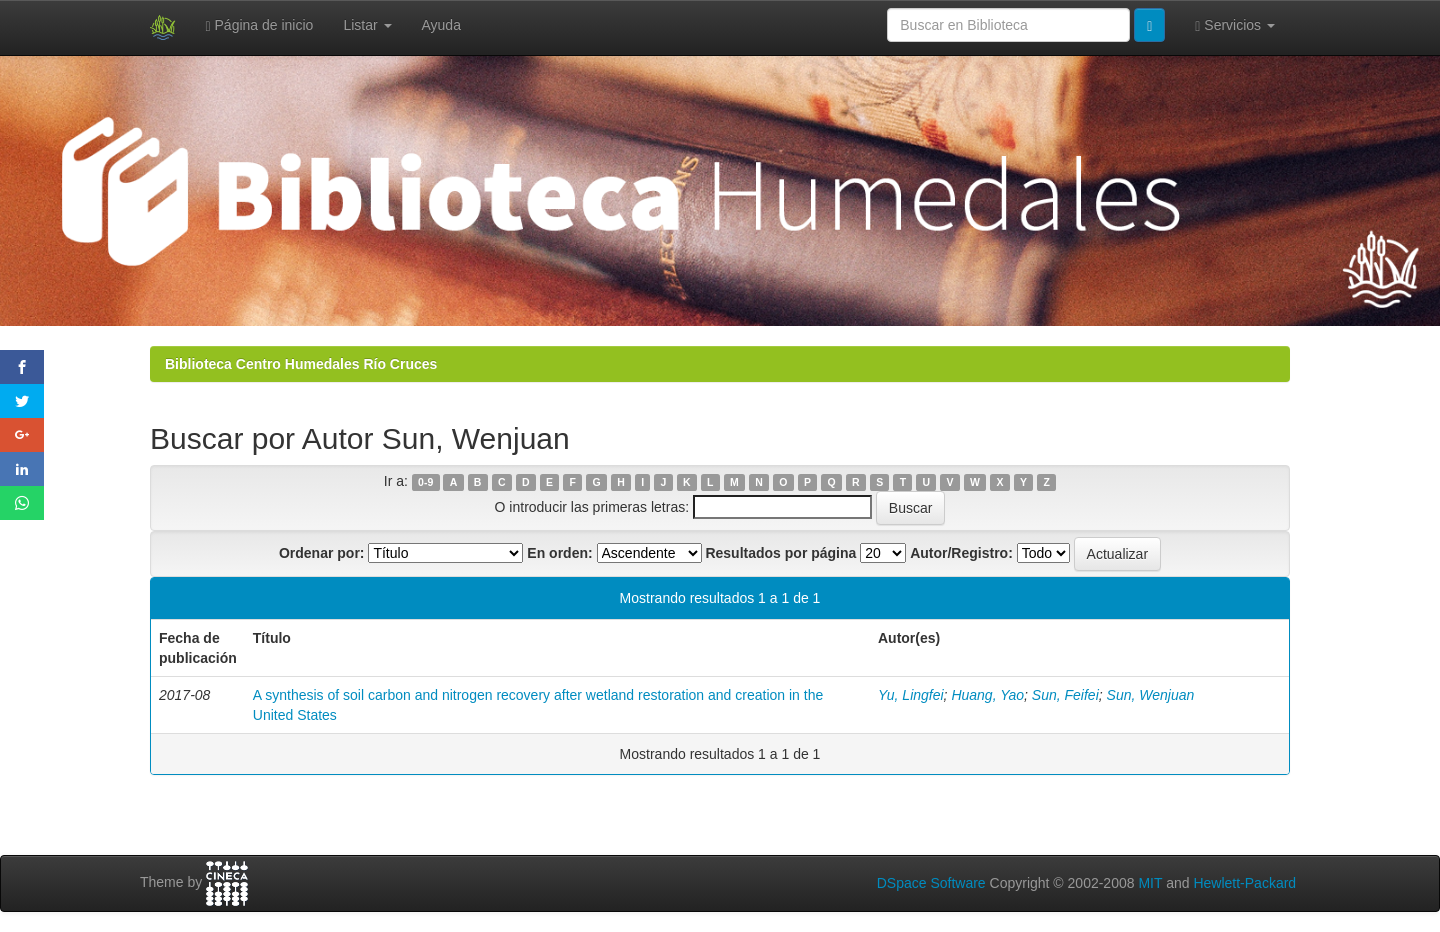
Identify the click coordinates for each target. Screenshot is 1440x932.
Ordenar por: (322, 553)
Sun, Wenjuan (1151, 695)
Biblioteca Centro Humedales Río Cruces (301, 364)
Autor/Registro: (961, 553)
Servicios (1235, 25)
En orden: (559, 553)
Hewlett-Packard (1244, 883)
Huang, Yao (987, 695)
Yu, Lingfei (911, 695)
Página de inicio (260, 25)
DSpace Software (931, 883)
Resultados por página (780, 553)
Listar (367, 25)
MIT (1150, 883)
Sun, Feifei (1065, 695)
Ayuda (441, 25)
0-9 (425, 482)
